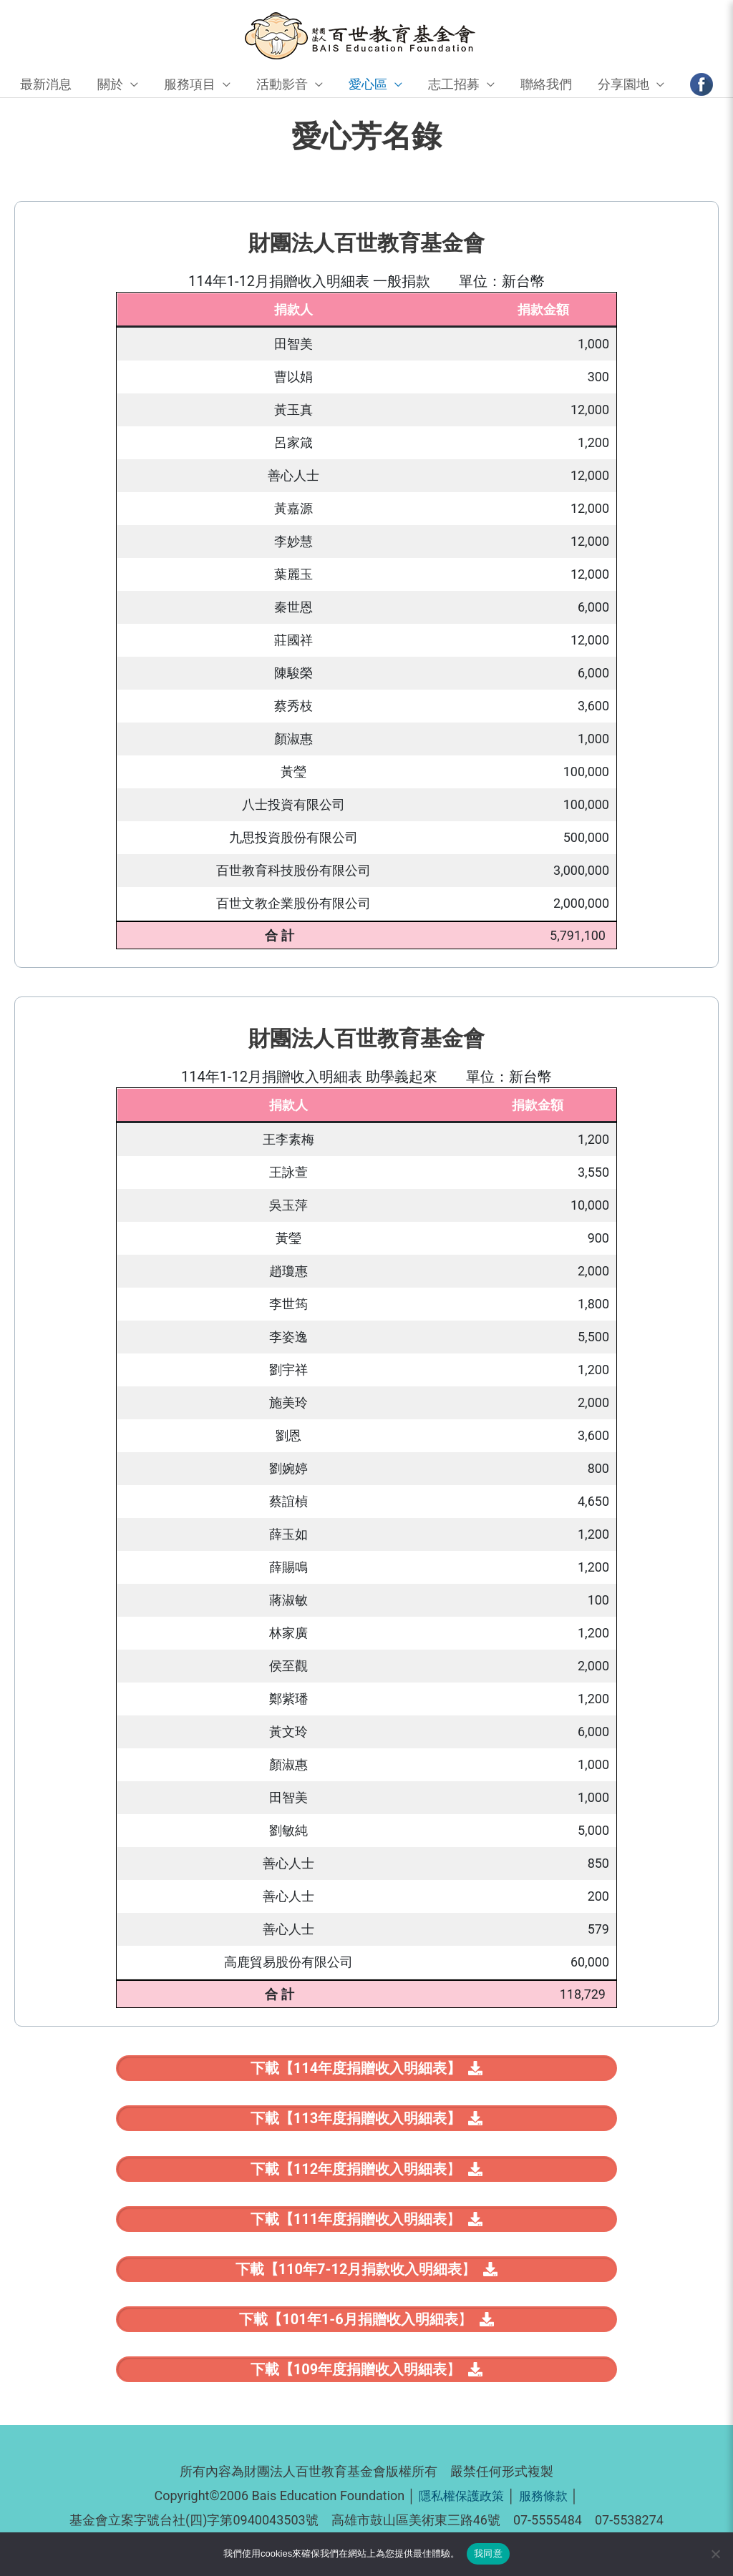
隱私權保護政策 (460, 2505)
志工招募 (454, 85)
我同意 (488, 2553)
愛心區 (368, 85)
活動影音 (282, 85)
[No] (715, 2554)
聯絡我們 (546, 85)
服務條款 (545, 2505)
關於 (110, 85)
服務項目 (189, 85)
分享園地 (623, 85)
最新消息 (46, 85)
